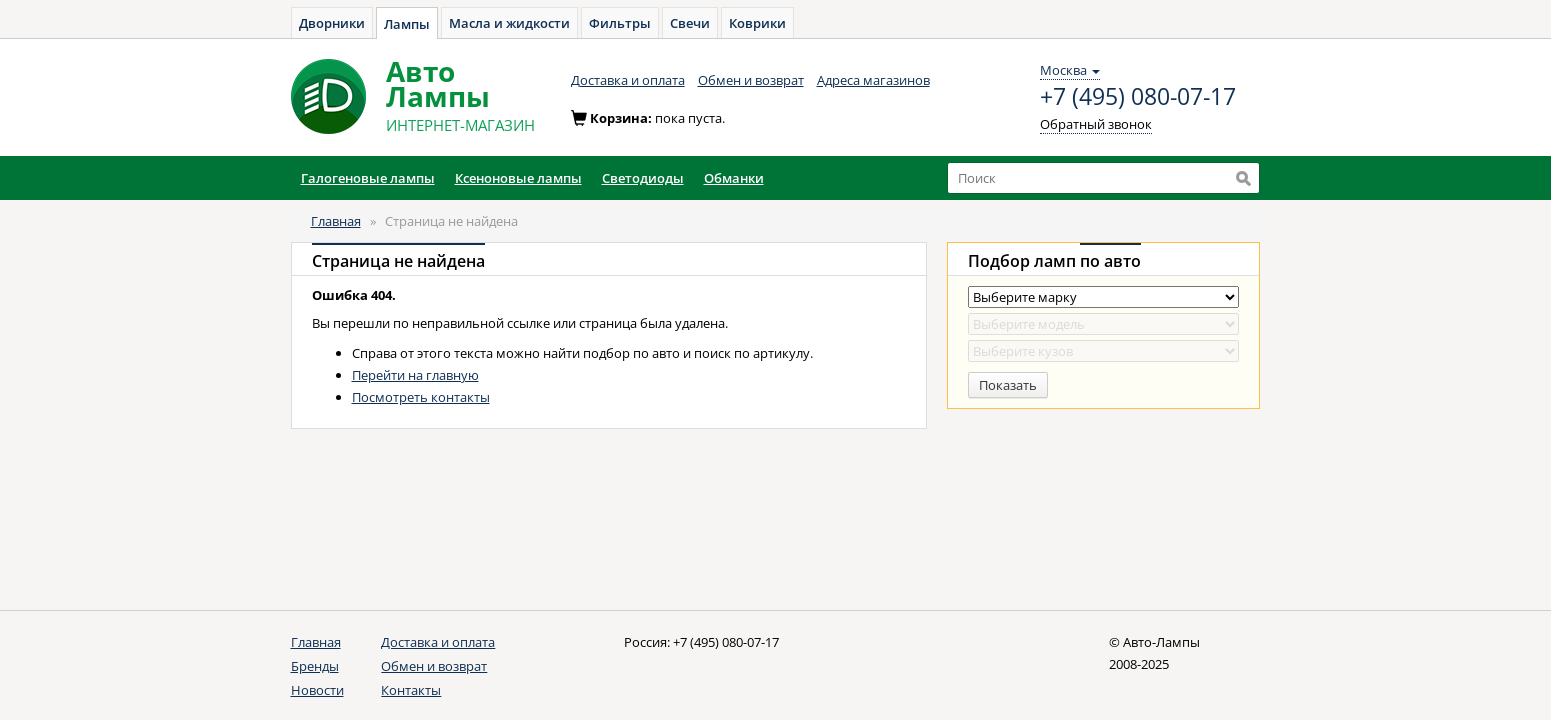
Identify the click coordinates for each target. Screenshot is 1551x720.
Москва (1070, 70)
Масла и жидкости (509, 23)
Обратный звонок (1096, 124)
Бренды (315, 666)
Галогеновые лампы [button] (368, 178)
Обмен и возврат (751, 80)
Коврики (757, 23)
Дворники (332, 23)
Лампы (407, 24)
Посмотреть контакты (421, 397)
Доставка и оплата (628, 80)
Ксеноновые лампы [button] (518, 178)
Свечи (690, 23)
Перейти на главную (415, 375)
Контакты (411, 690)
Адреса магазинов (873, 80)
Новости (317, 690)
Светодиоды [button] (643, 178)
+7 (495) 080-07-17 (1138, 97)
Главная (336, 221)
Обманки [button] (734, 178)
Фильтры (620, 23)
